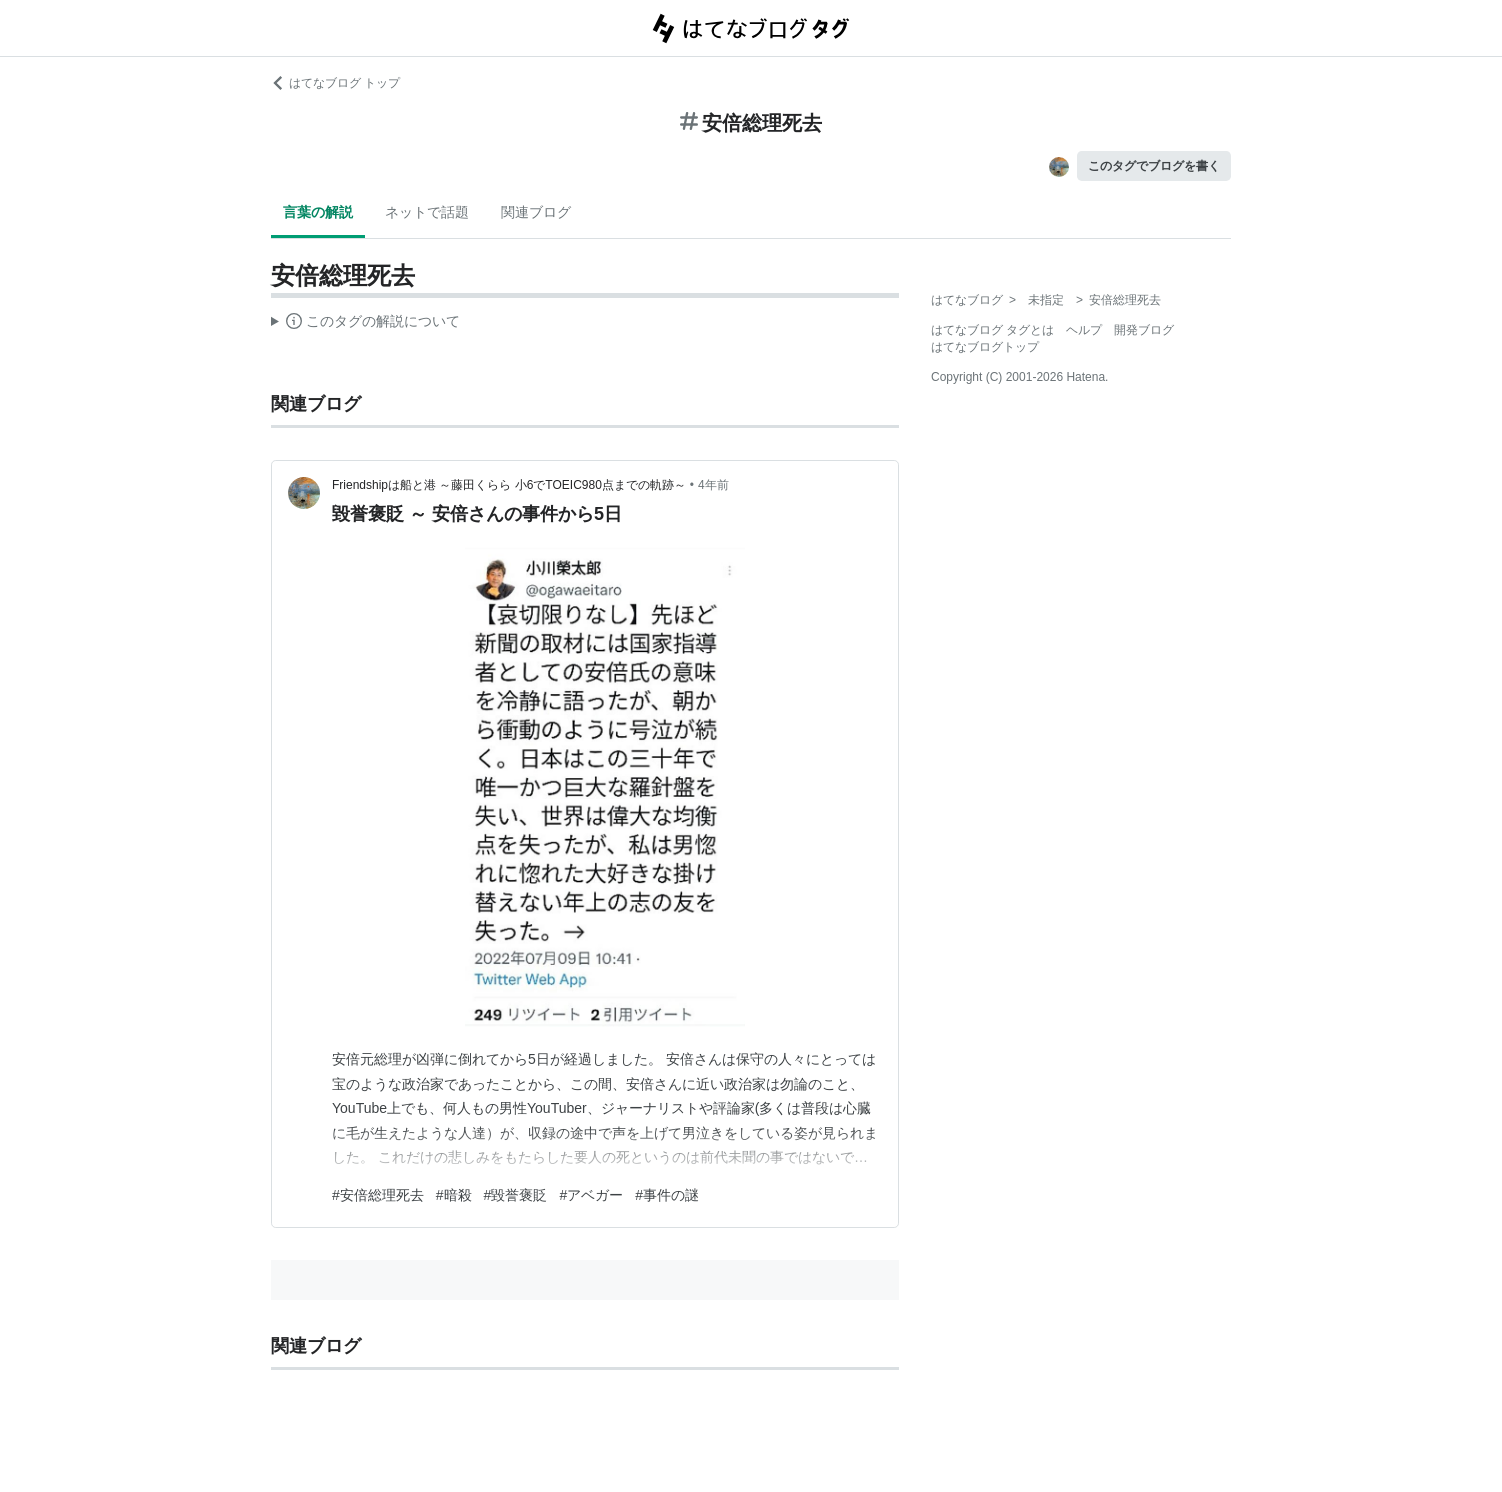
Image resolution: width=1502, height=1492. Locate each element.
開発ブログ (1144, 330)
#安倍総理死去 (378, 1195)
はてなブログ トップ (335, 83)
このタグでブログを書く (1154, 166)
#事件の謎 (667, 1195)
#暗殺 (454, 1195)
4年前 (713, 485)
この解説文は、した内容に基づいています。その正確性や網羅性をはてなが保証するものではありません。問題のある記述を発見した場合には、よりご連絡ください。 (365, 324)
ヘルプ (1084, 330)
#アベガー (591, 1195)
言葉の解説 (318, 212)
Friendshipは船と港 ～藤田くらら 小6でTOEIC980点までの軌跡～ (509, 485)
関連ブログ (536, 212)
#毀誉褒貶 (516, 1195)
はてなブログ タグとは (992, 330)
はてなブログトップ (985, 347)
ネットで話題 (427, 212)
